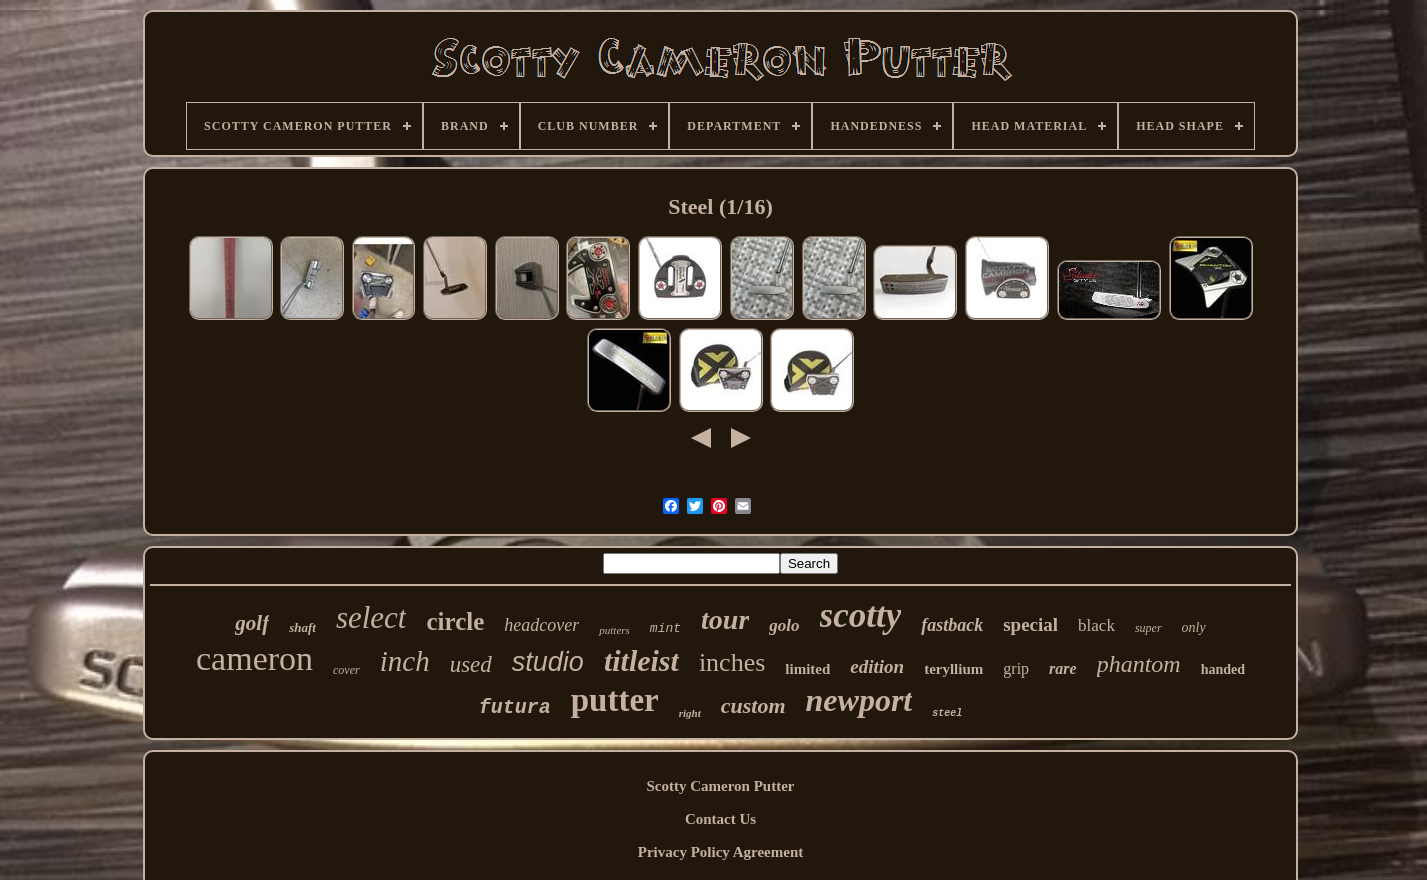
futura (515, 707)
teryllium (953, 669)
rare (1063, 668)
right (690, 713)
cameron (254, 658)
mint (665, 628)
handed (1223, 669)
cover (346, 670)
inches (732, 662)
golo (784, 625)
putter (615, 700)
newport (859, 700)
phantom (1139, 664)
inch (405, 661)
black (1096, 625)
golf (252, 623)
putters (614, 630)
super (1148, 628)
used (471, 664)
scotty (861, 615)
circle (455, 621)
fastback (952, 625)
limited (807, 669)
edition (877, 666)
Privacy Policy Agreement (721, 852)
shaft (302, 627)
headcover (541, 625)
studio (548, 662)
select (371, 617)
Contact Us (720, 819)
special (1030, 624)
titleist (641, 660)
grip (1016, 668)
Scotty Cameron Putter (720, 786)
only (1194, 627)
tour (725, 619)
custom (753, 705)
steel (947, 713)
